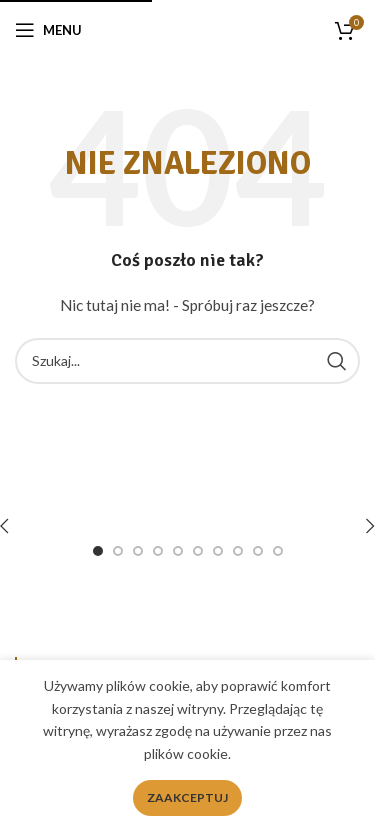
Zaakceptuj (187, 797)
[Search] (187, 361)
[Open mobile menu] (48, 30)
